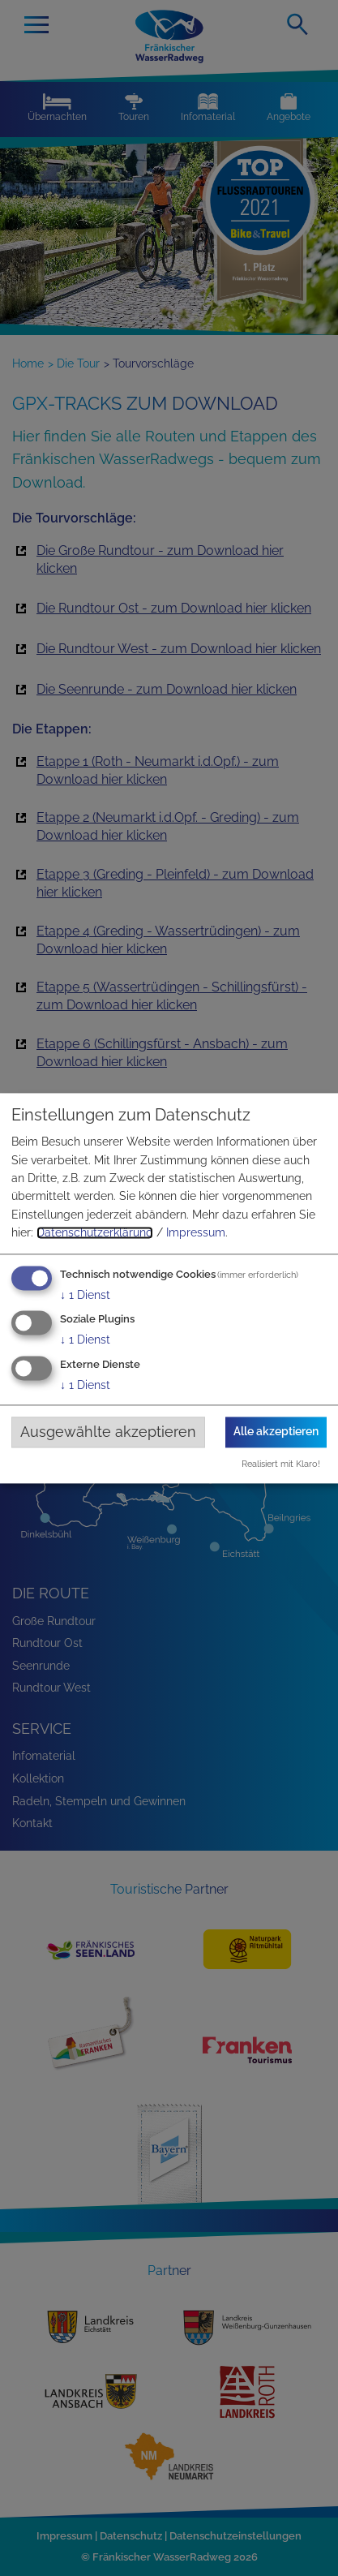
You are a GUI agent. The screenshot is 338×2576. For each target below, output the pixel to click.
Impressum (195, 1233)
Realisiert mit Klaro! (281, 1463)
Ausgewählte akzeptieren (108, 1432)
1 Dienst (85, 1294)
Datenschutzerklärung (94, 1233)
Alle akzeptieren (276, 1432)
